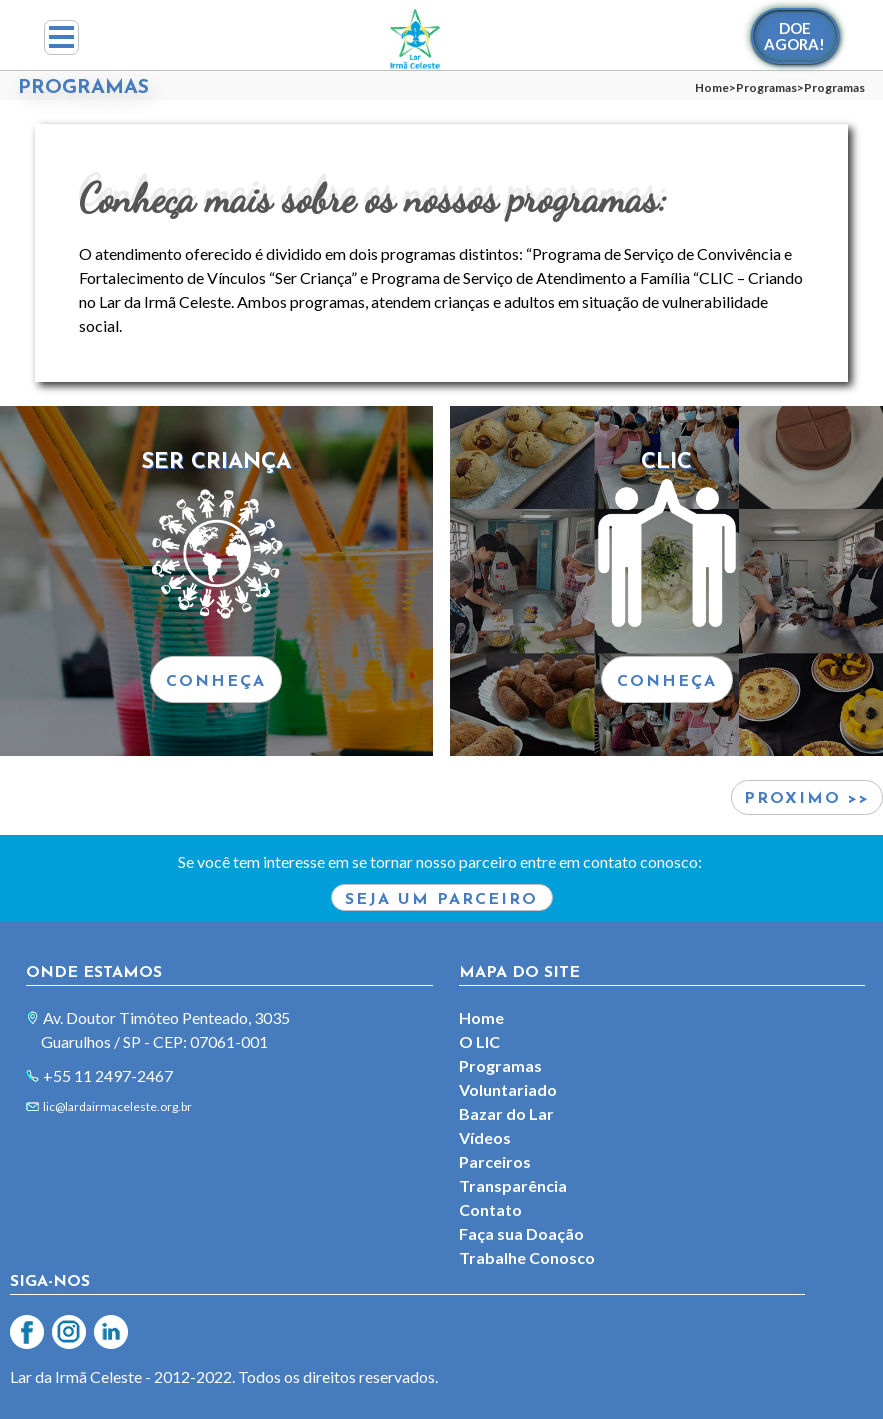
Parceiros (495, 1161)
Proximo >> (807, 799)
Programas (766, 87)
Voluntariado (508, 1089)
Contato (490, 1209)
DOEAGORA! (794, 36)
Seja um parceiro (441, 900)
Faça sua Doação (521, 1233)
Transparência (513, 1185)
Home (712, 87)
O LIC (479, 1041)
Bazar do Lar (506, 1113)
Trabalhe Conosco (527, 1257)
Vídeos (485, 1137)
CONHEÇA (216, 682)
